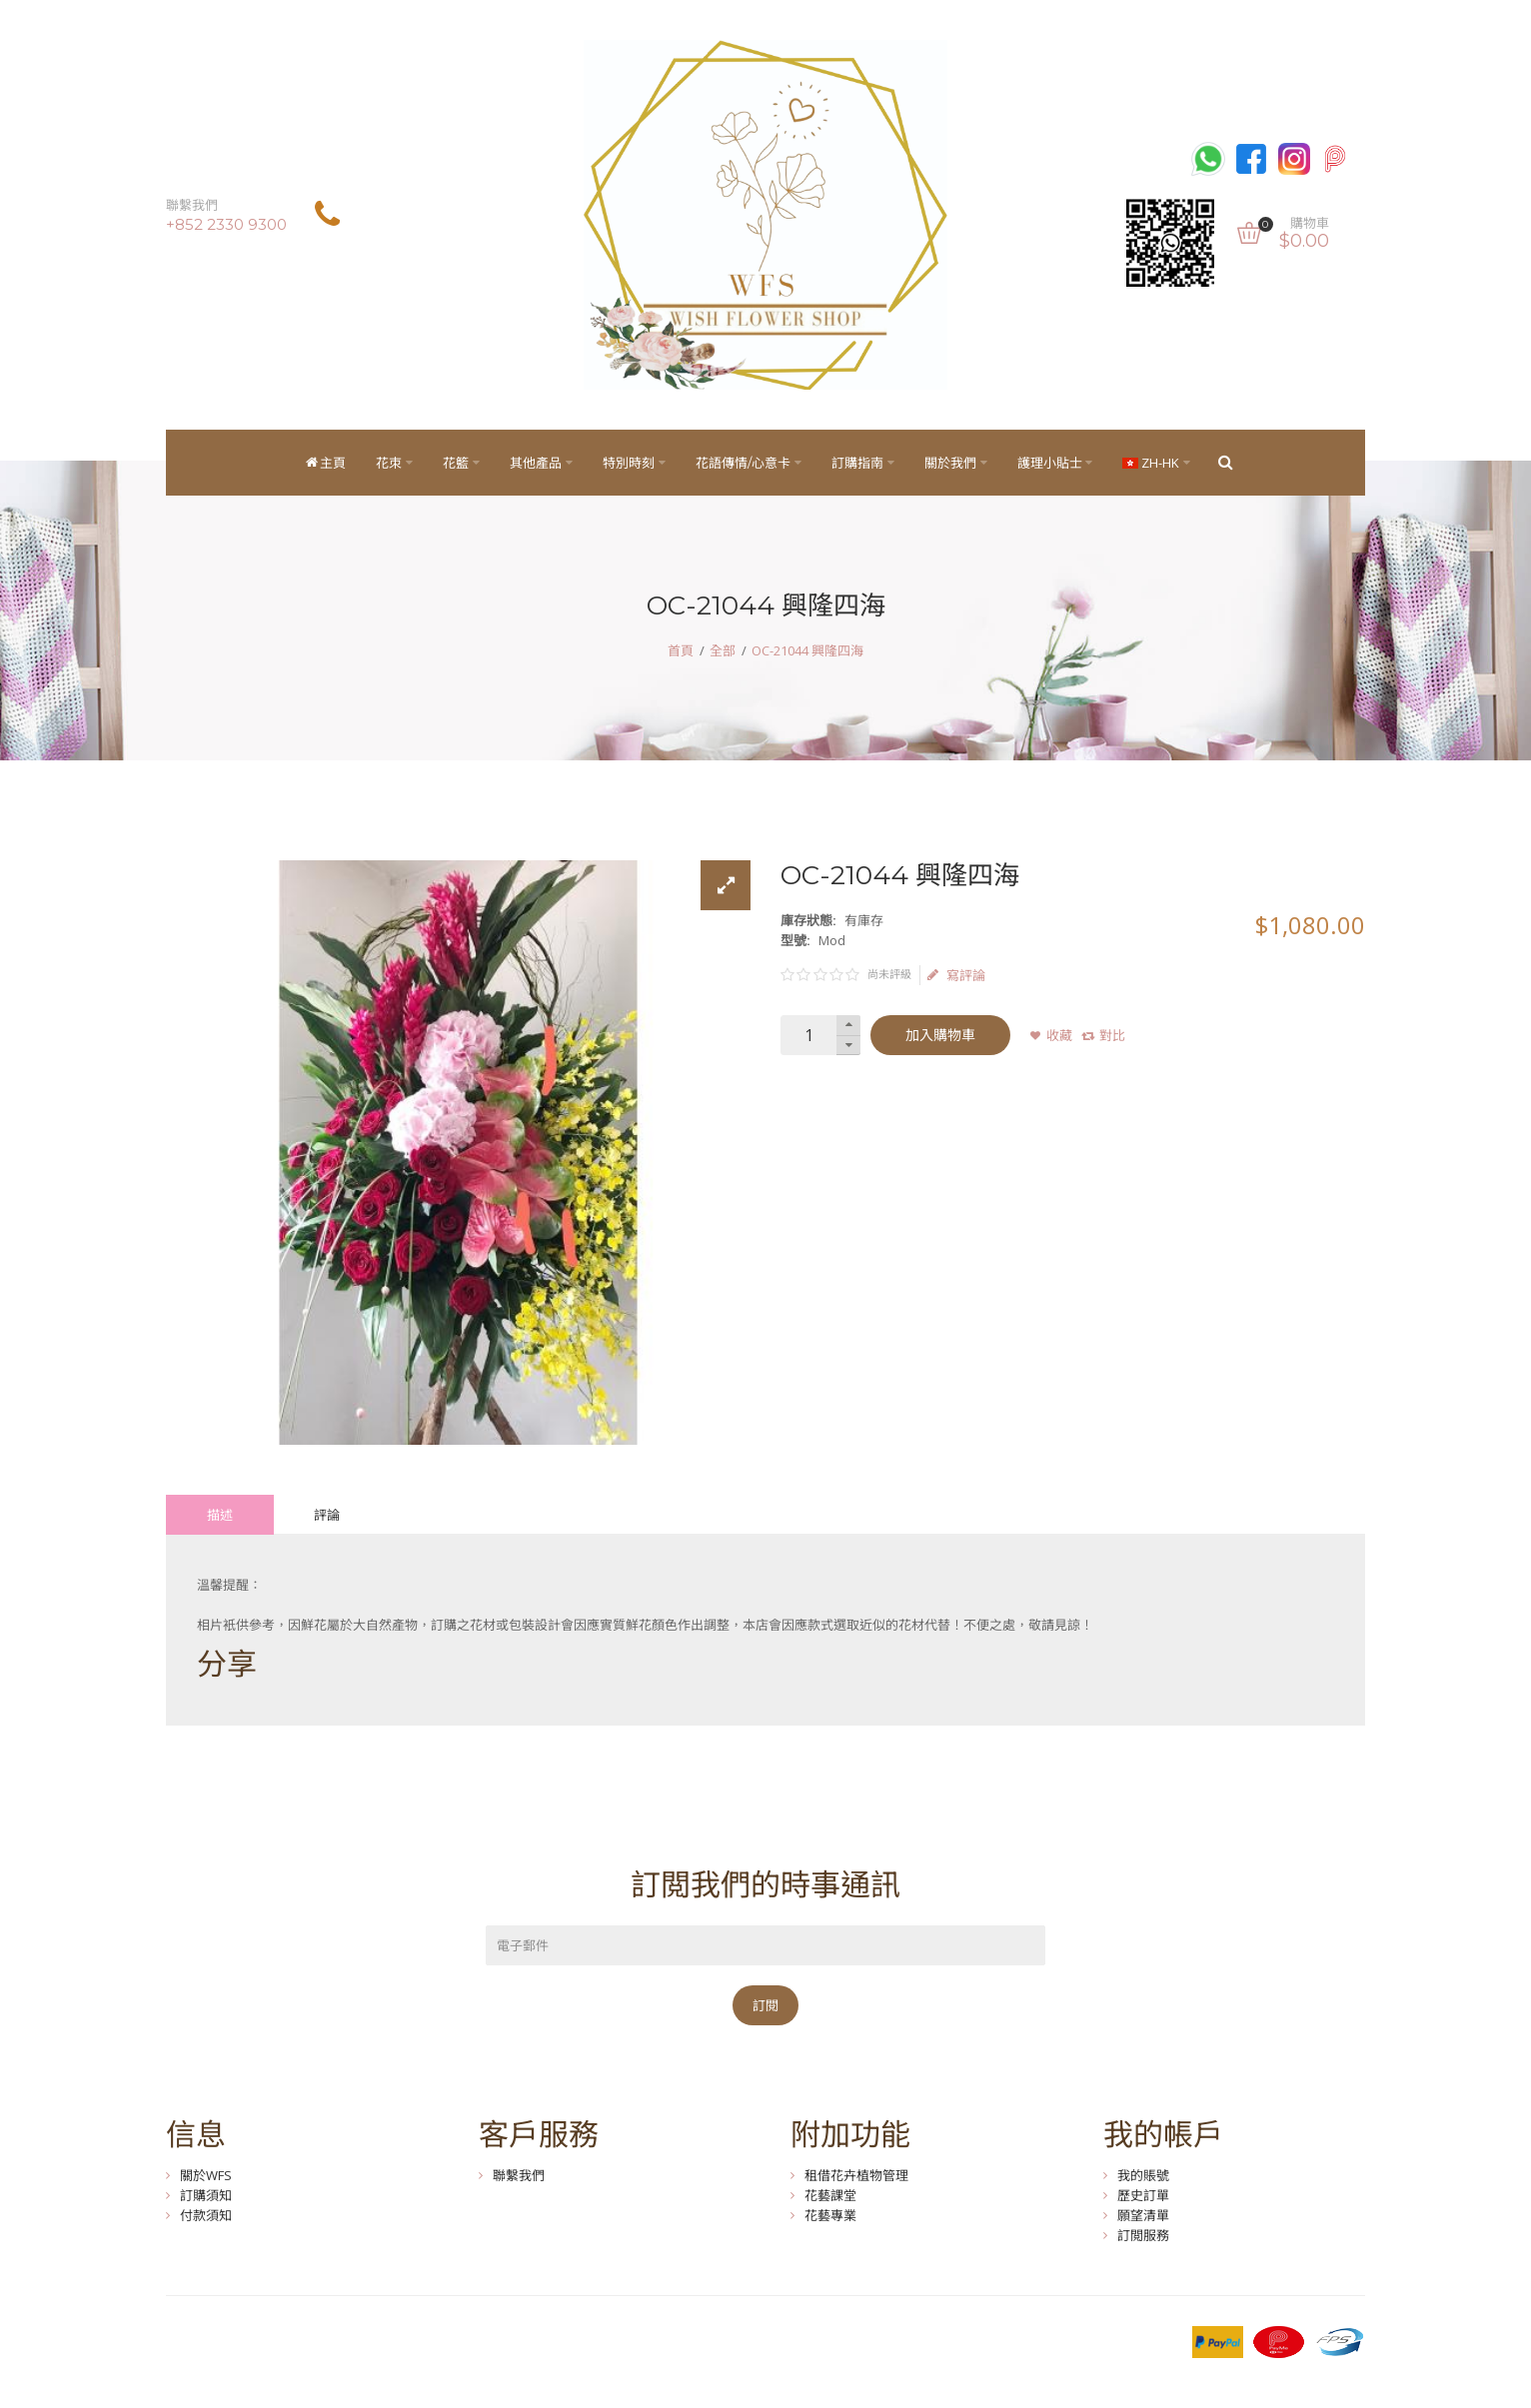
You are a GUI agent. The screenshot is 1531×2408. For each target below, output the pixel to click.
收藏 (1059, 1035)
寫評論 (956, 975)
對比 (1112, 1035)
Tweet (225, 1695)
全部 (723, 650)
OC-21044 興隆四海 (807, 650)
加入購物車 (940, 1035)
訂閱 (765, 2025)
